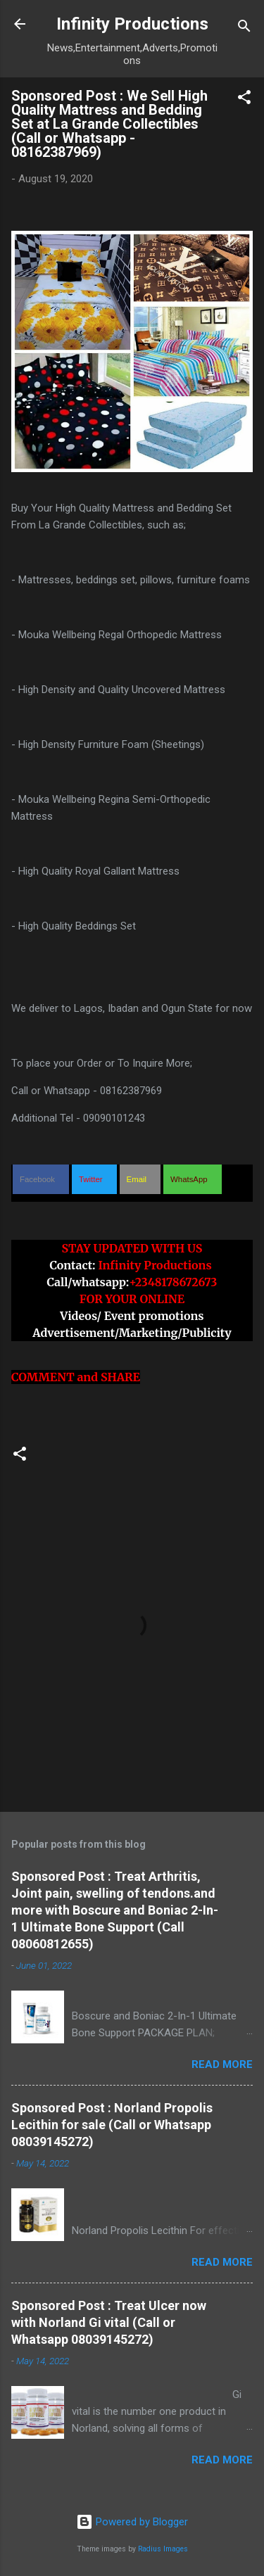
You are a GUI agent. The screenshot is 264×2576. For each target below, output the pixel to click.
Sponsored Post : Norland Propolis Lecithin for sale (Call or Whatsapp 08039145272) (112, 2124)
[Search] (244, 28)
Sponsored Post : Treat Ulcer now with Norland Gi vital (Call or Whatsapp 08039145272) (108, 2322)
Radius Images (163, 2548)
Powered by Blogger (132, 2521)
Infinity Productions (132, 24)
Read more (222, 2064)
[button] (244, 99)
